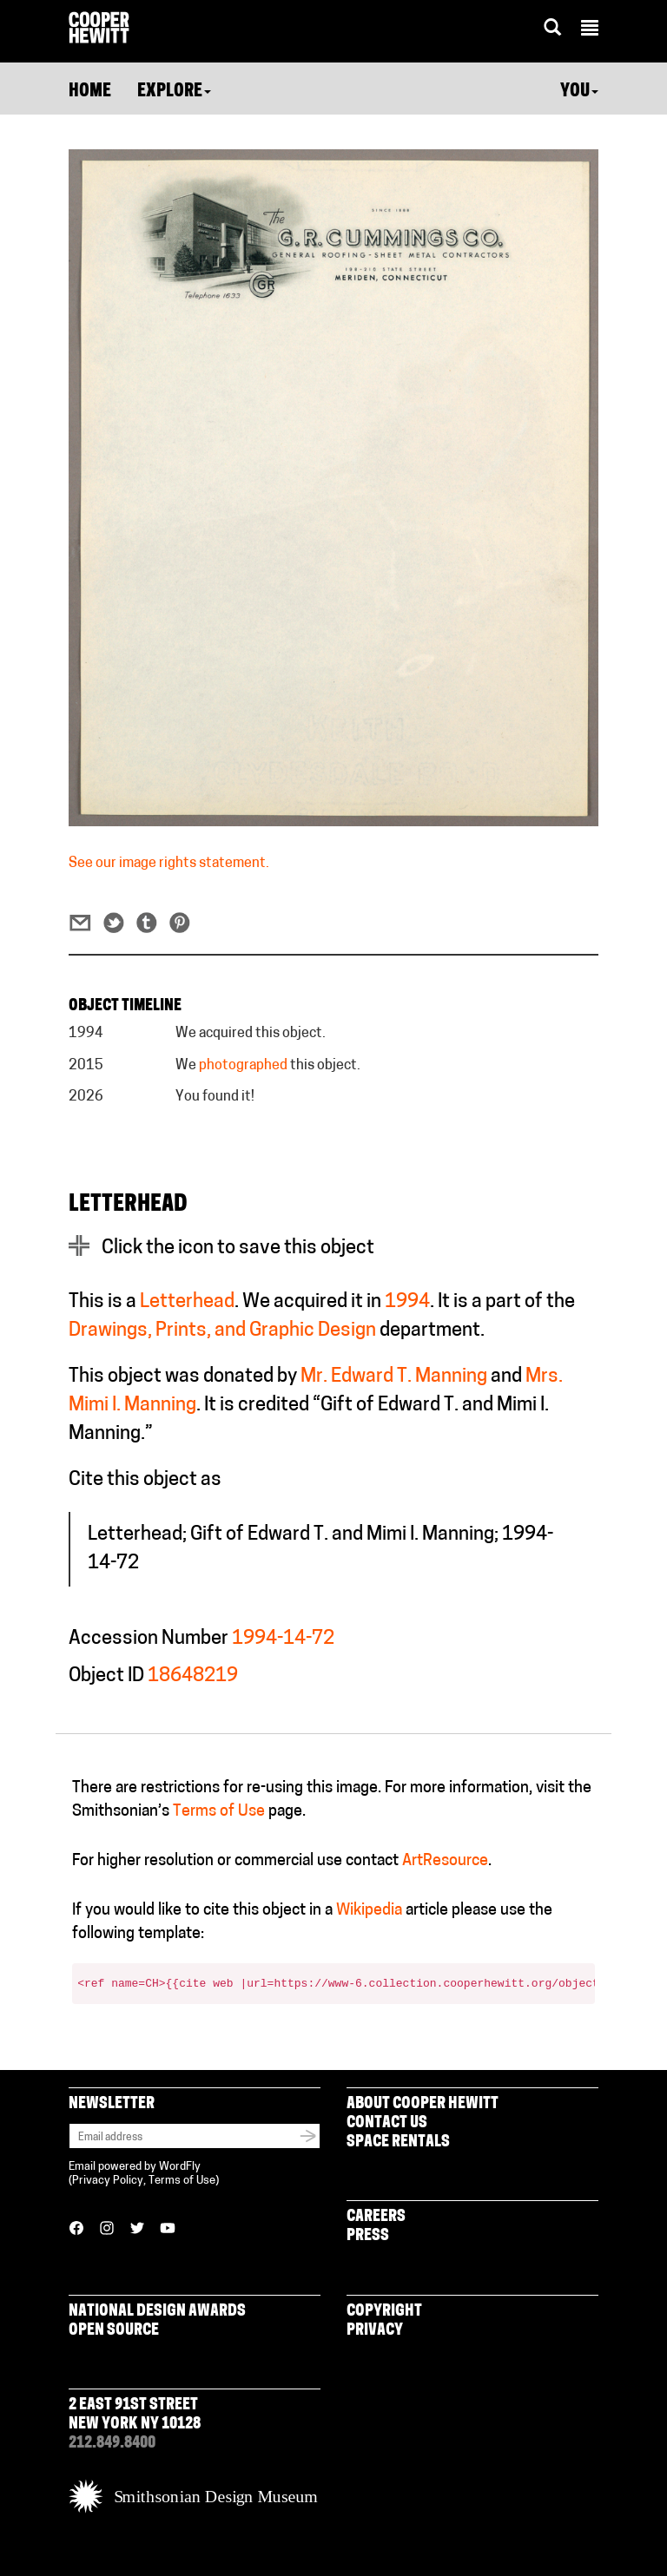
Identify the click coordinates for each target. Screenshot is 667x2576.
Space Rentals (398, 2142)
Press (368, 2236)
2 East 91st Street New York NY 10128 (135, 2415)
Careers (376, 2217)
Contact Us (387, 2123)
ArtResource (445, 1861)
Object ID (106, 1676)
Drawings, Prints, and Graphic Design (222, 1331)
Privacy (375, 2331)
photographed (243, 1066)
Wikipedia (369, 1910)
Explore (174, 92)
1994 (407, 1302)
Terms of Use (219, 1812)
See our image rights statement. (169, 864)
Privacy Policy (107, 2180)
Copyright (384, 2311)
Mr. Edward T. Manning (393, 1377)
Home (90, 92)
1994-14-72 (283, 1639)
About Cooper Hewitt (423, 2104)
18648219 (193, 1676)
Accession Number (148, 1639)
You (579, 92)
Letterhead (187, 1302)
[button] (589, 30)
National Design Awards (157, 2311)
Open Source (114, 2331)
